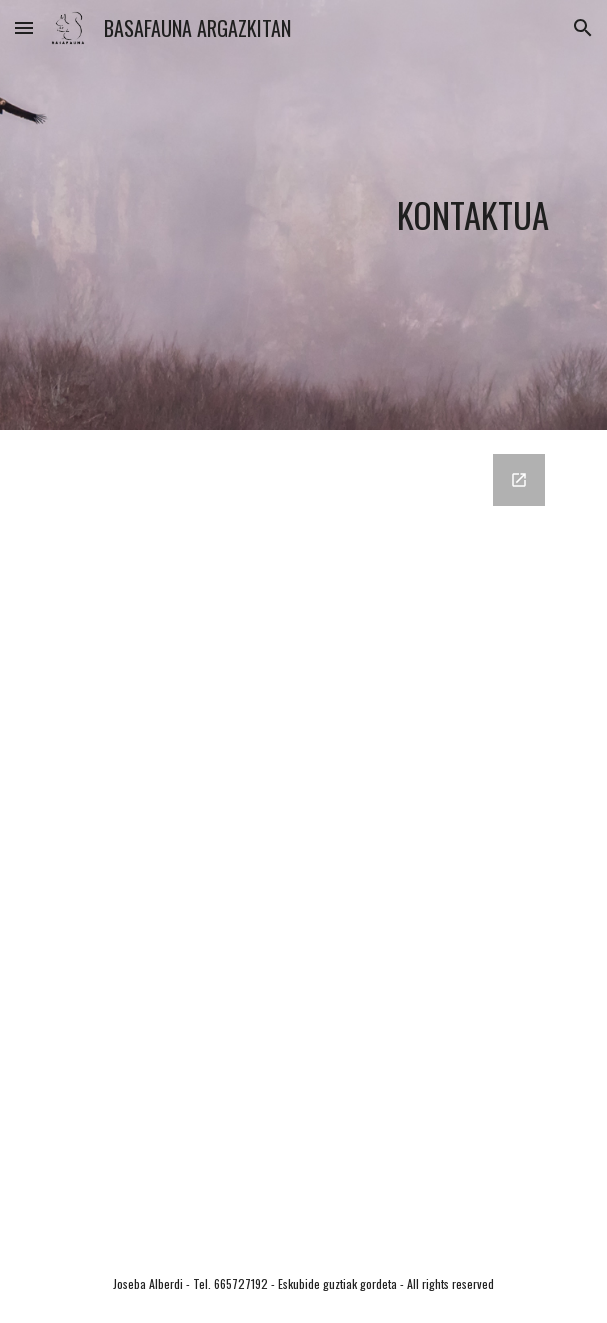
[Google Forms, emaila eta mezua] (303, 837)
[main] (303, 215)
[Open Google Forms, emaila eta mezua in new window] (519, 480)
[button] (24, 27)
